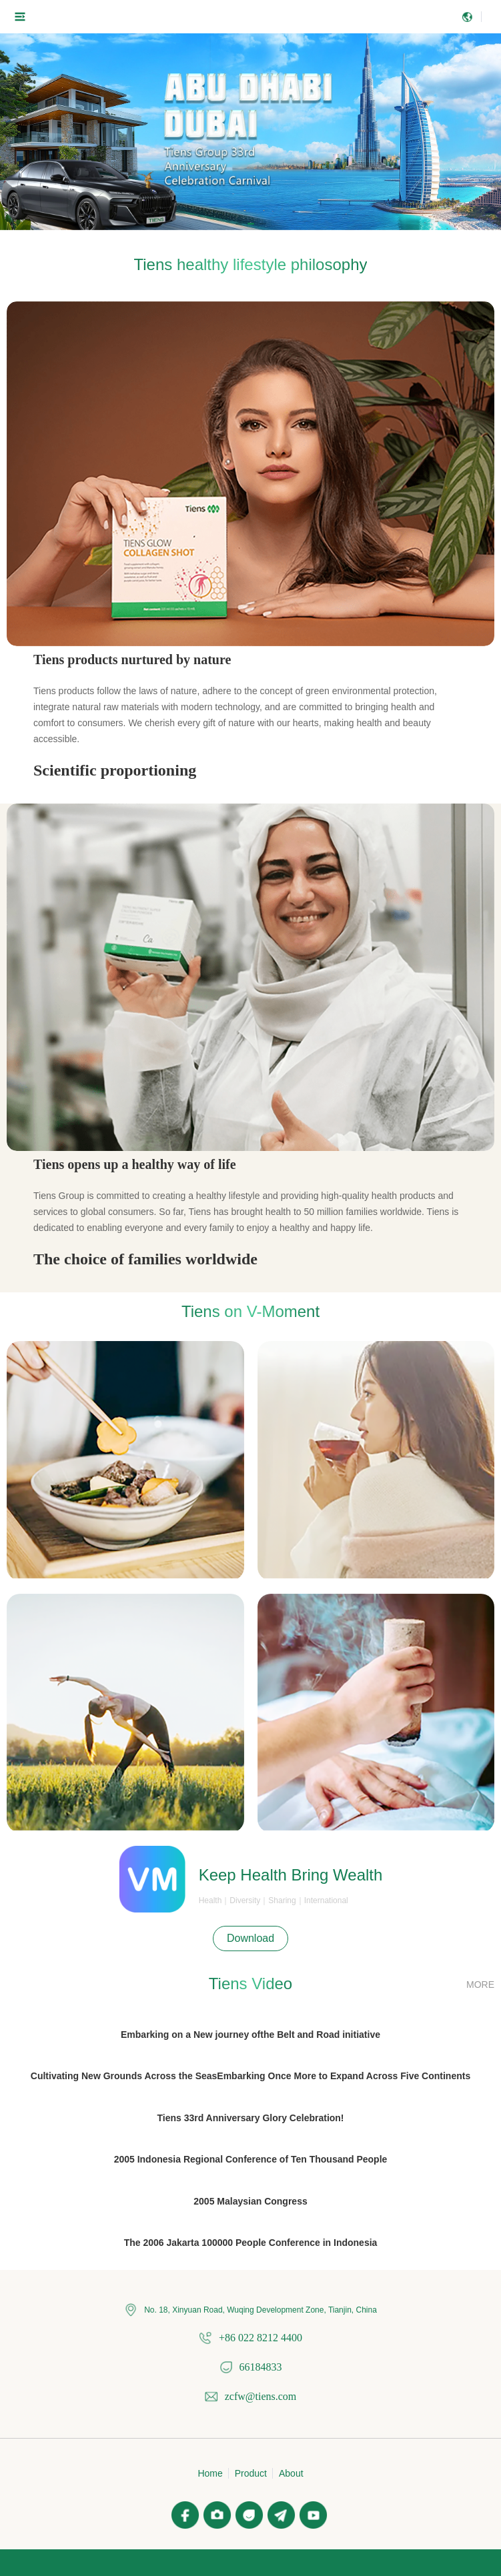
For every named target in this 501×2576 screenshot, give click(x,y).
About (291, 2473)
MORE (480, 1984)
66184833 (260, 2367)
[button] (238, 224)
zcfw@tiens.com (261, 2396)
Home (209, 2473)
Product (251, 2473)
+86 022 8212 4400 (260, 2337)
